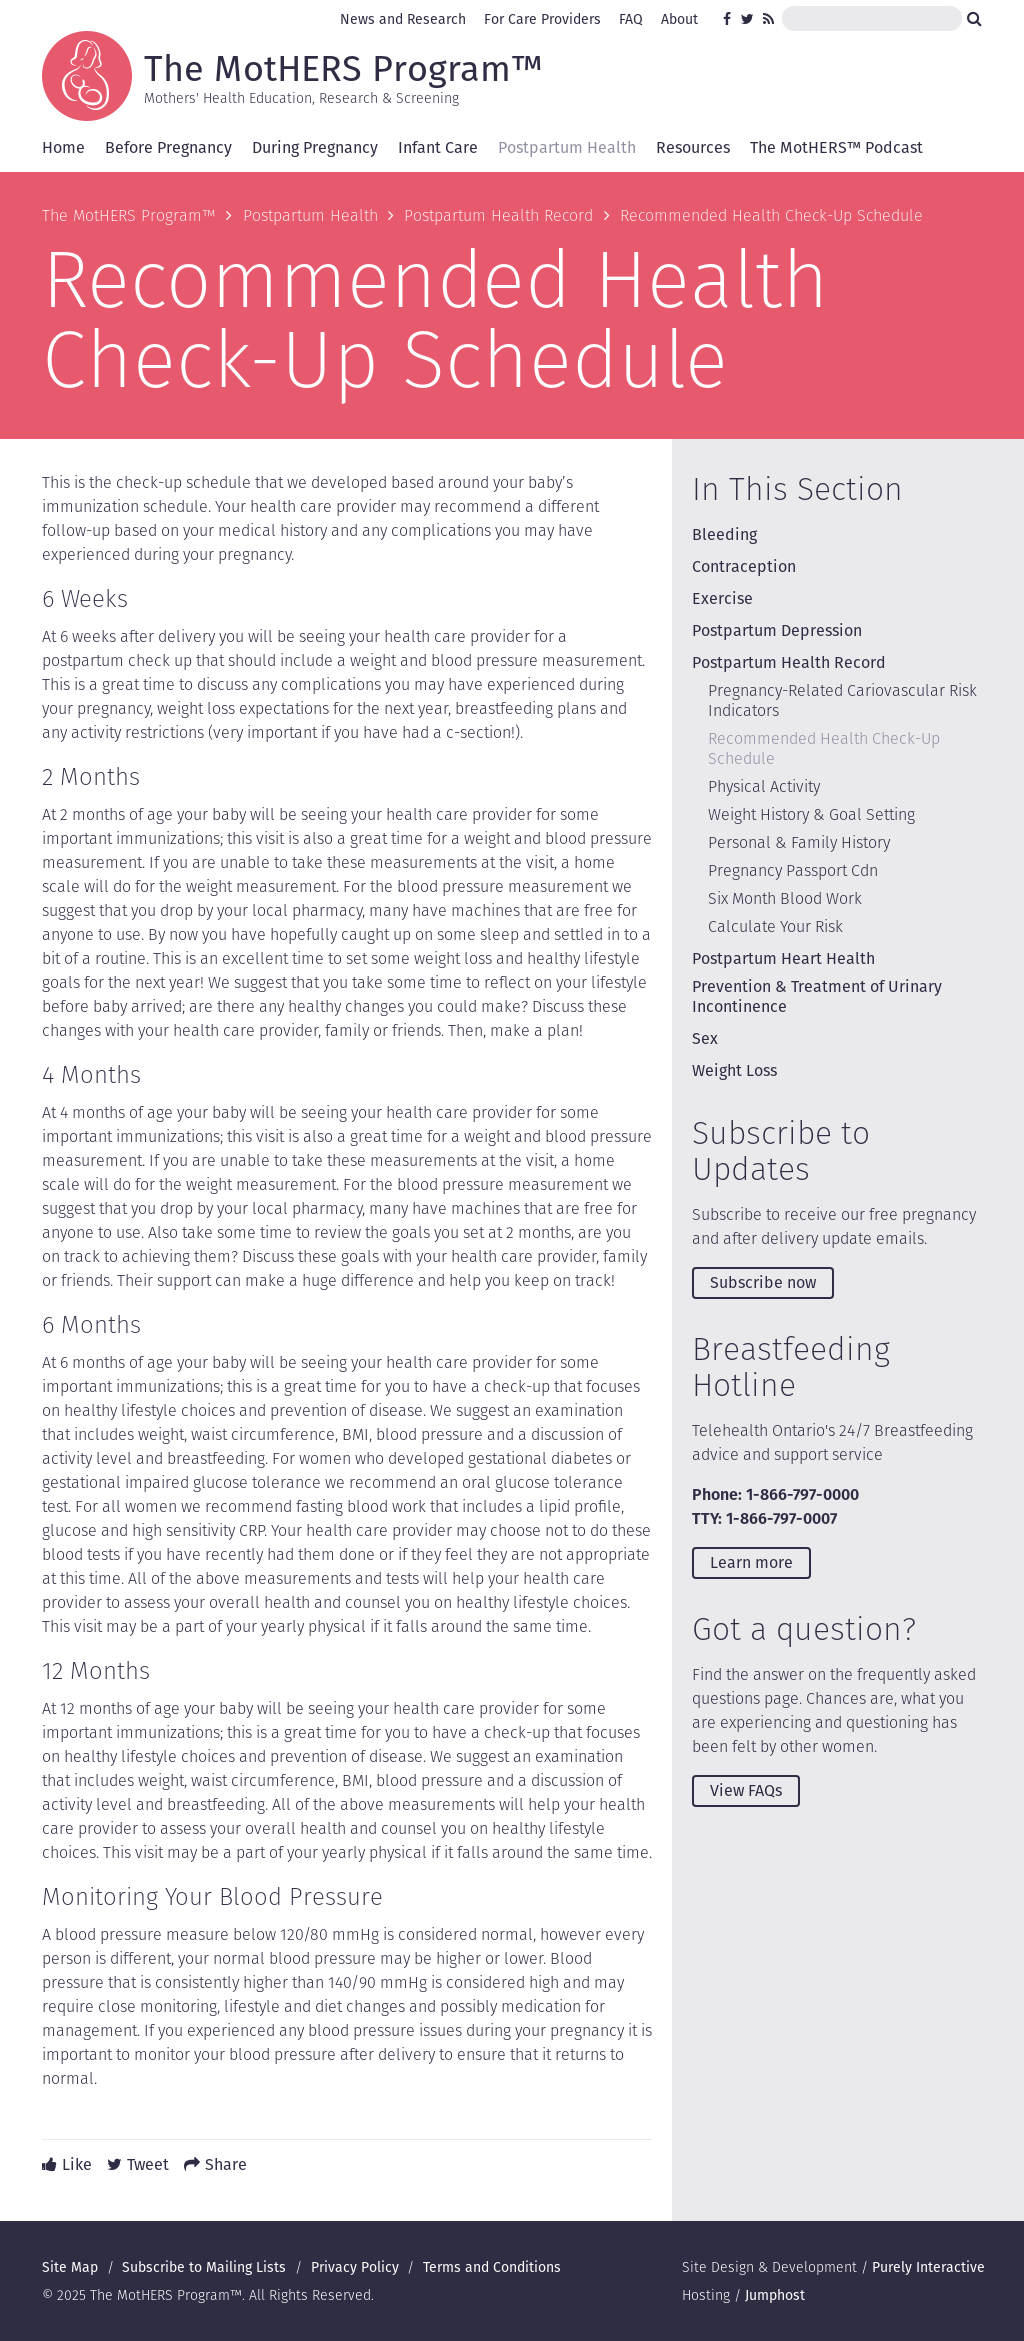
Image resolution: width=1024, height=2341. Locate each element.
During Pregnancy (315, 147)
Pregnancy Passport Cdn (793, 870)
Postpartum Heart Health (783, 958)
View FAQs (746, 1790)
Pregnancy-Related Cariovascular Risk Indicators (842, 700)
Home (63, 147)
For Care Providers (542, 19)
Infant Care (438, 147)
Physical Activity (764, 786)
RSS (770, 19)
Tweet (148, 2164)
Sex (705, 1038)
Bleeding (724, 534)
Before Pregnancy (168, 147)
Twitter (748, 19)
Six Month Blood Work (785, 898)
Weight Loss (734, 1070)
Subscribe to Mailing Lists (204, 2267)
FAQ (631, 19)
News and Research (403, 19)
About (679, 19)
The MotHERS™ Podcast (836, 147)
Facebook (730, 19)
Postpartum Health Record (498, 215)
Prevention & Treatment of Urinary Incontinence (817, 996)
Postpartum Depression (777, 630)
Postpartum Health (567, 147)
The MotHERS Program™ (343, 67)
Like (77, 2164)
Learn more (751, 1562)
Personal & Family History (799, 842)
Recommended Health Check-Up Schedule (824, 748)
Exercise (722, 598)
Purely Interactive (928, 2267)
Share (226, 2164)
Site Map (70, 2267)
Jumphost (775, 2295)
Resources (693, 147)
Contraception (744, 566)
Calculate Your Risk (775, 926)
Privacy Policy (355, 2267)
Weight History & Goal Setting (811, 814)
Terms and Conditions (492, 2267)
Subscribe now (763, 1282)
